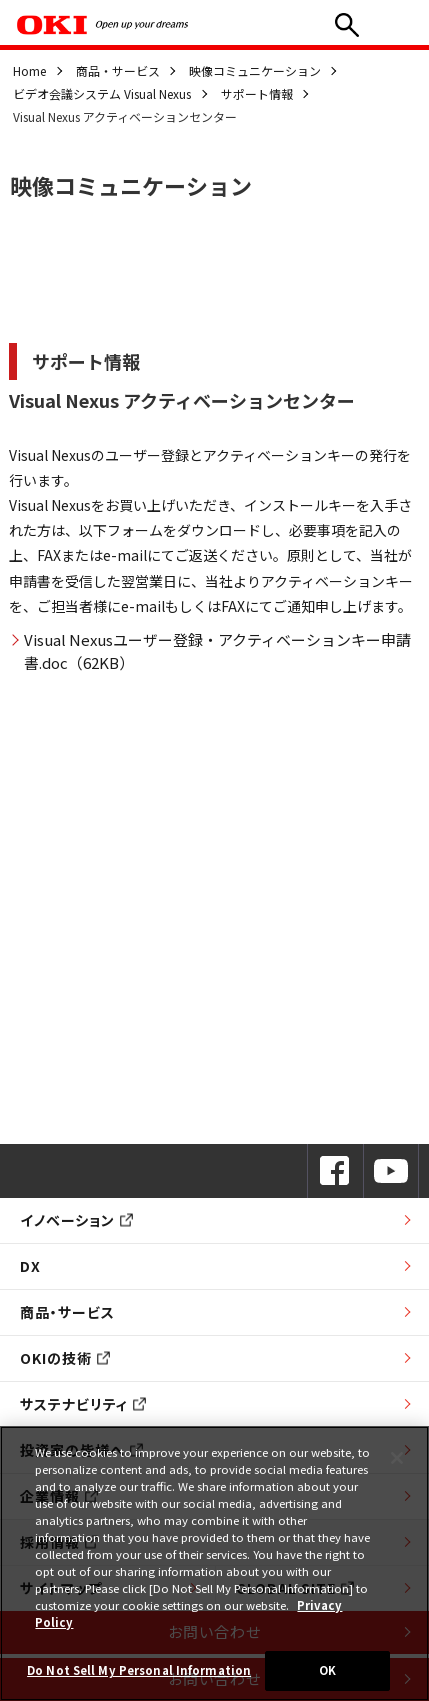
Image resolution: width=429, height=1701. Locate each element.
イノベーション (76, 1220)
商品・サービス (118, 70)
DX (30, 1266)
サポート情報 (257, 93)
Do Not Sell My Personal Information (139, 1670)
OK (327, 1670)
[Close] (397, 1458)
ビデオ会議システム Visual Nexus (102, 93)
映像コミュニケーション (255, 70)
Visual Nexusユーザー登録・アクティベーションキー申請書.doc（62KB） (217, 651)
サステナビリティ (83, 1404)
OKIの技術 (65, 1358)
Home (29, 70)
